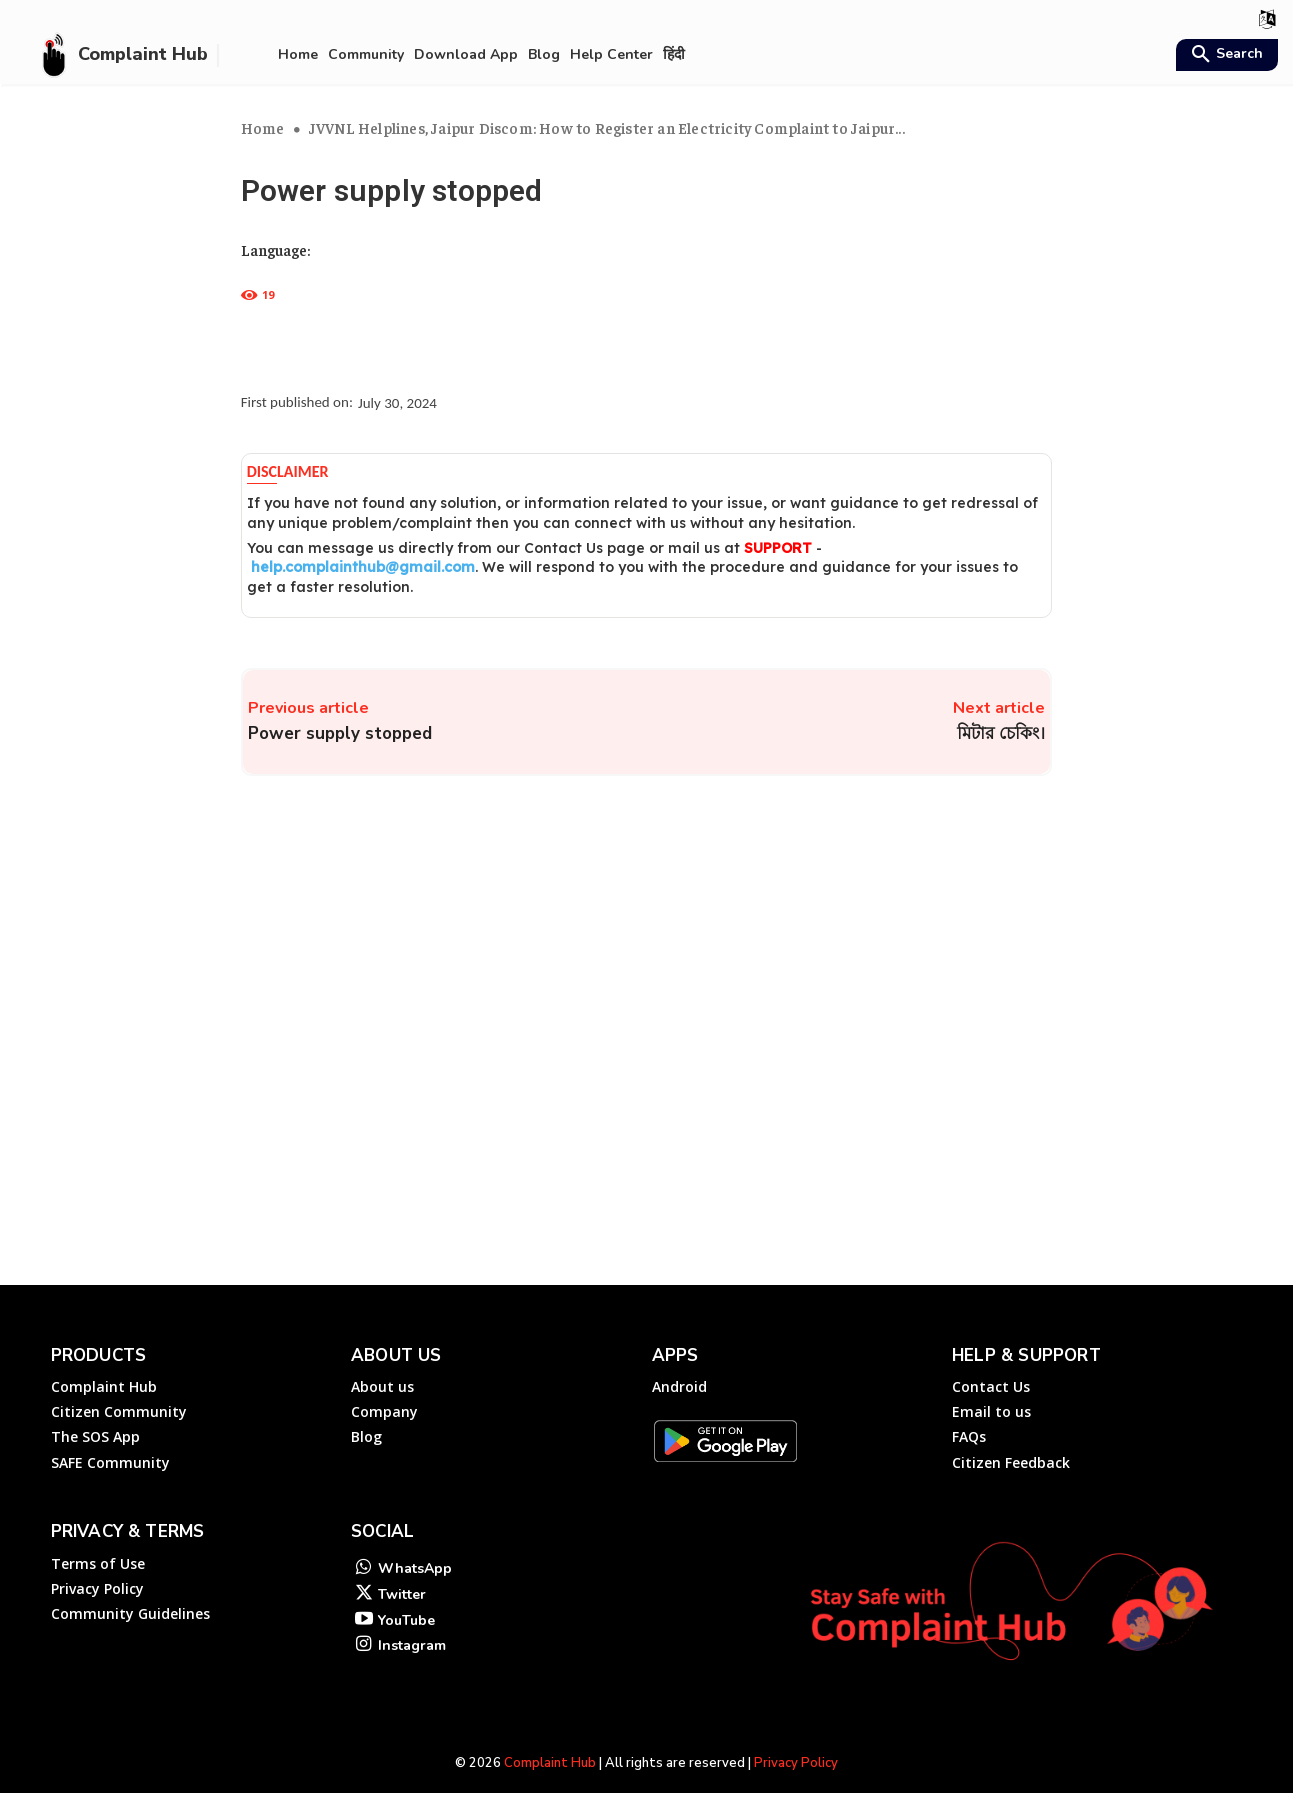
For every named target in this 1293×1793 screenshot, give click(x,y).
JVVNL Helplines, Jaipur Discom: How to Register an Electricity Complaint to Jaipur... (607, 127)
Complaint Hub (550, 1739)
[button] (1224, 56)
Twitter (402, 1571)
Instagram (412, 1625)
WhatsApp (415, 1544)
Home (263, 127)
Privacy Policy (796, 1739)
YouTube (406, 1598)
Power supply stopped (340, 733)
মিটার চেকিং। (1001, 733)
